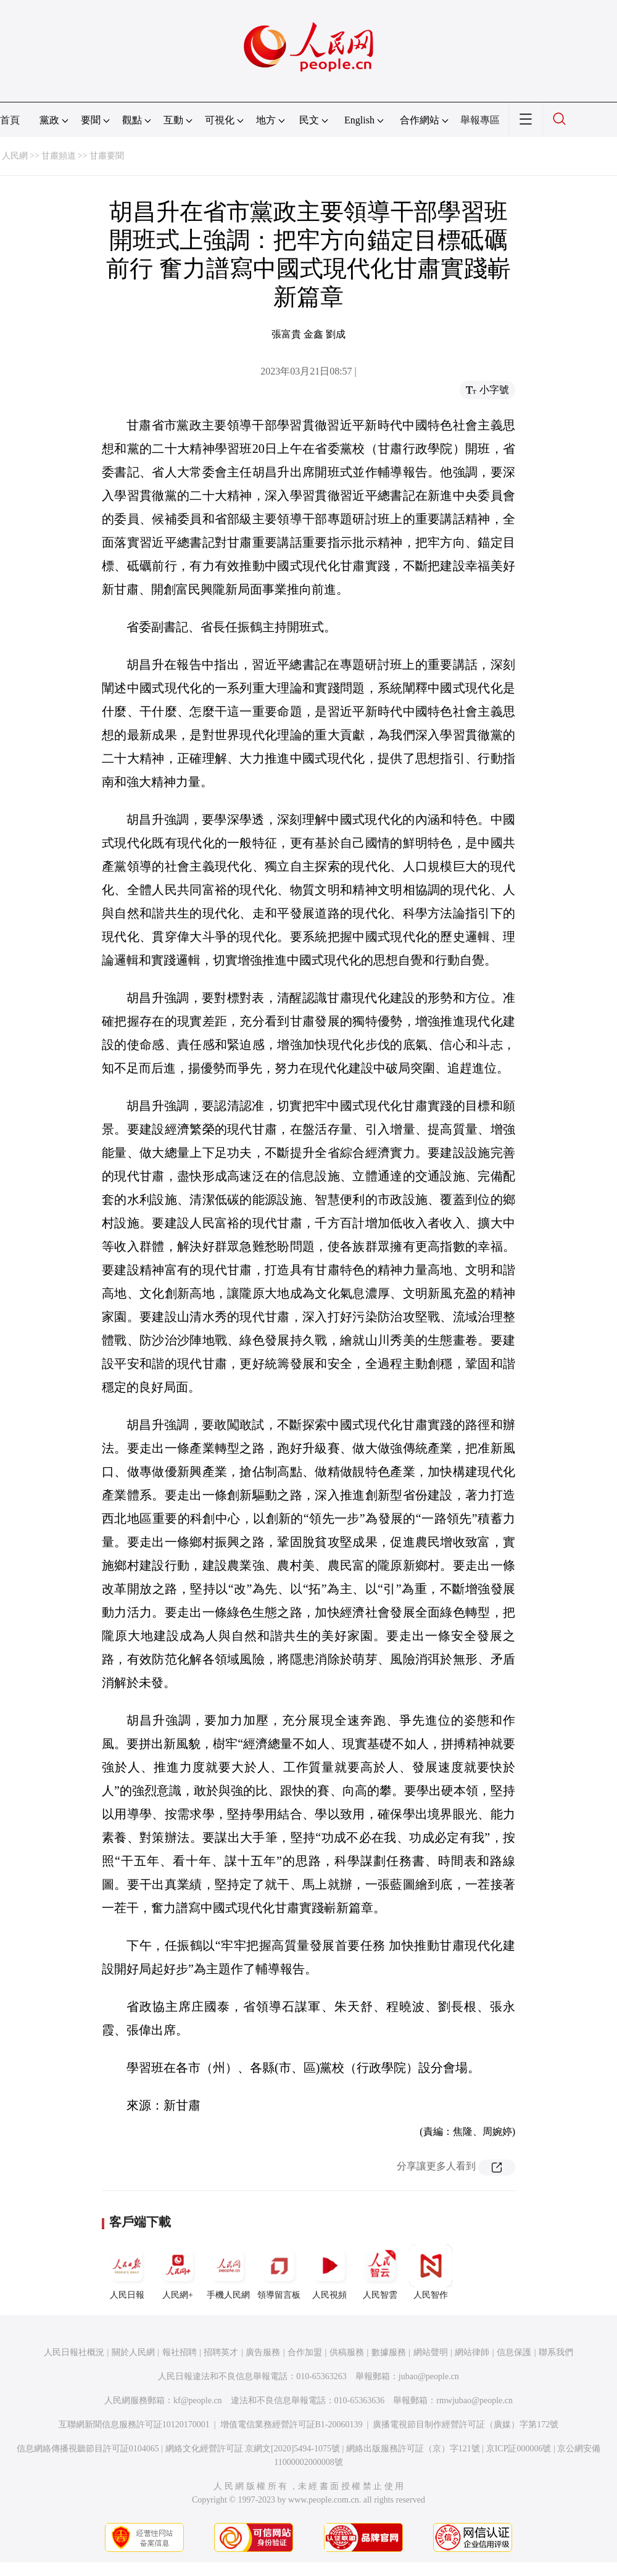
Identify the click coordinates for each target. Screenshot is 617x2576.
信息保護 (514, 2352)
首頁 (10, 120)
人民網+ (177, 2272)
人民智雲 (380, 2272)
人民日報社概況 (74, 2352)
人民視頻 (329, 2272)
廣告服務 (263, 2352)
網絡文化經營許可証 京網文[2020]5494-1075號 (253, 2448)
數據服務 (388, 2352)
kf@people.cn (197, 2400)
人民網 (15, 155)
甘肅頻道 (58, 155)
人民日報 (127, 2272)
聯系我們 (556, 2352)
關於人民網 (133, 2352)
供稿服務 (346, 2352)
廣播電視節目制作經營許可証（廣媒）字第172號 (465, 2424)
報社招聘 (179, 2352)
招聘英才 (221, 2352)
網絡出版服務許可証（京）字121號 (413, 2448)
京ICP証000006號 (519, 2448)
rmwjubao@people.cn (474, 2400)
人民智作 (430, 2272)
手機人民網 (228, 2272)
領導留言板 (278, 2272)
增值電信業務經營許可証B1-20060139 (291, 2424)
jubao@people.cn (429, 2376)
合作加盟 (305, 2352)
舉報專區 (480, 120)
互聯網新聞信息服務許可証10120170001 (134, 2424)
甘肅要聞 (106, 155)
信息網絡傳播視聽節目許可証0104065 (88, 2448)
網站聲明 (430, 2352)
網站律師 (472, 2352)
